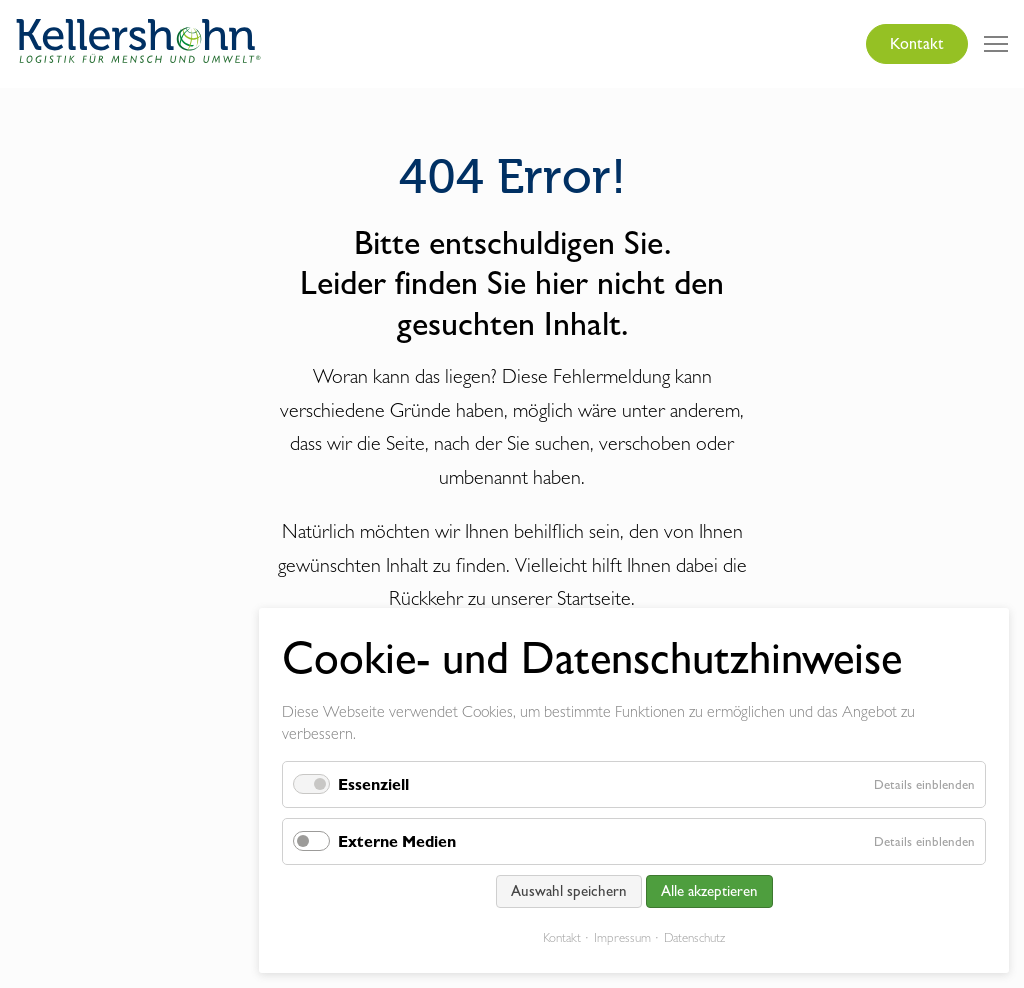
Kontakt (917, 43)
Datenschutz (694, 937)
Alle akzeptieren (709, 891)
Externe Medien (397, 841)
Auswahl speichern (569, 891)
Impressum (622, 937)
